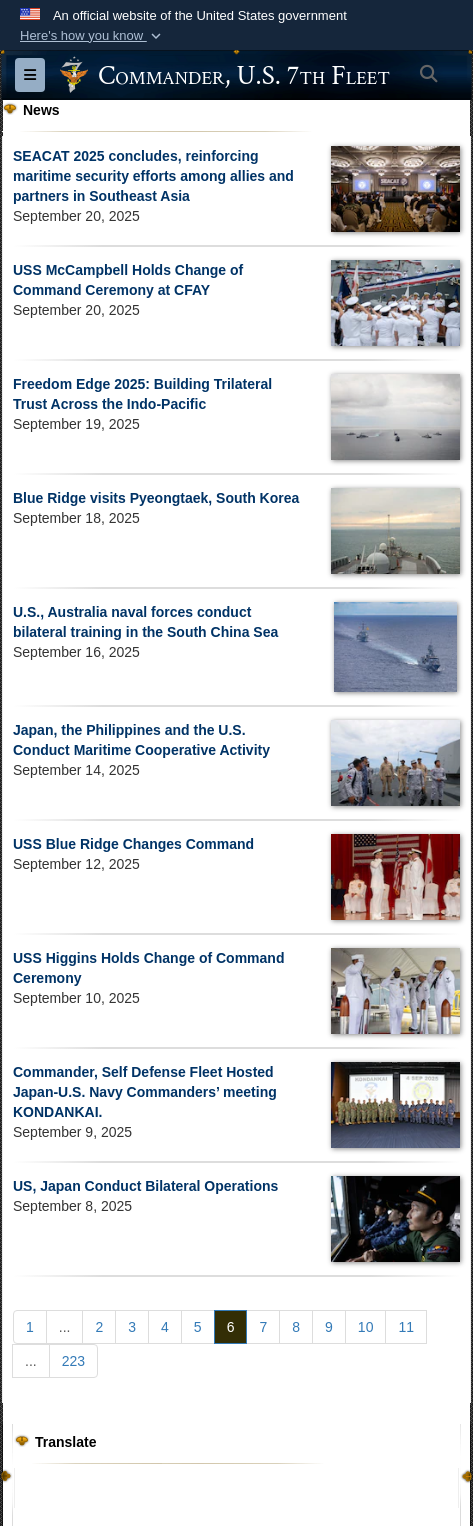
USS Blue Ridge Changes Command (133, 844)
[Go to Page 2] (99, 1327)
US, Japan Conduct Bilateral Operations (145, 1186)
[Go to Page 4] (165, 1327)
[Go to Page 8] (296, 1327)
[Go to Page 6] (231, 1327)
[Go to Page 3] (132, 1327)
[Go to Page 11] (406, 1327)
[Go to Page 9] (329, 1327)
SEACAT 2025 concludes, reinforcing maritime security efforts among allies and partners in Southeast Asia (153, 176)
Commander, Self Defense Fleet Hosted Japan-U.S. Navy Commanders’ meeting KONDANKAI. (145, 1092)
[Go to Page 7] (263, 1327)
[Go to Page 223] (73, 1361)
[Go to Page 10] (366, 1327)
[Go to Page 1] (30, 1327)
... (65, 1327)
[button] (92, 36)
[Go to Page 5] (198, 1327)
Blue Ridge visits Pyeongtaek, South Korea (156, 498)
